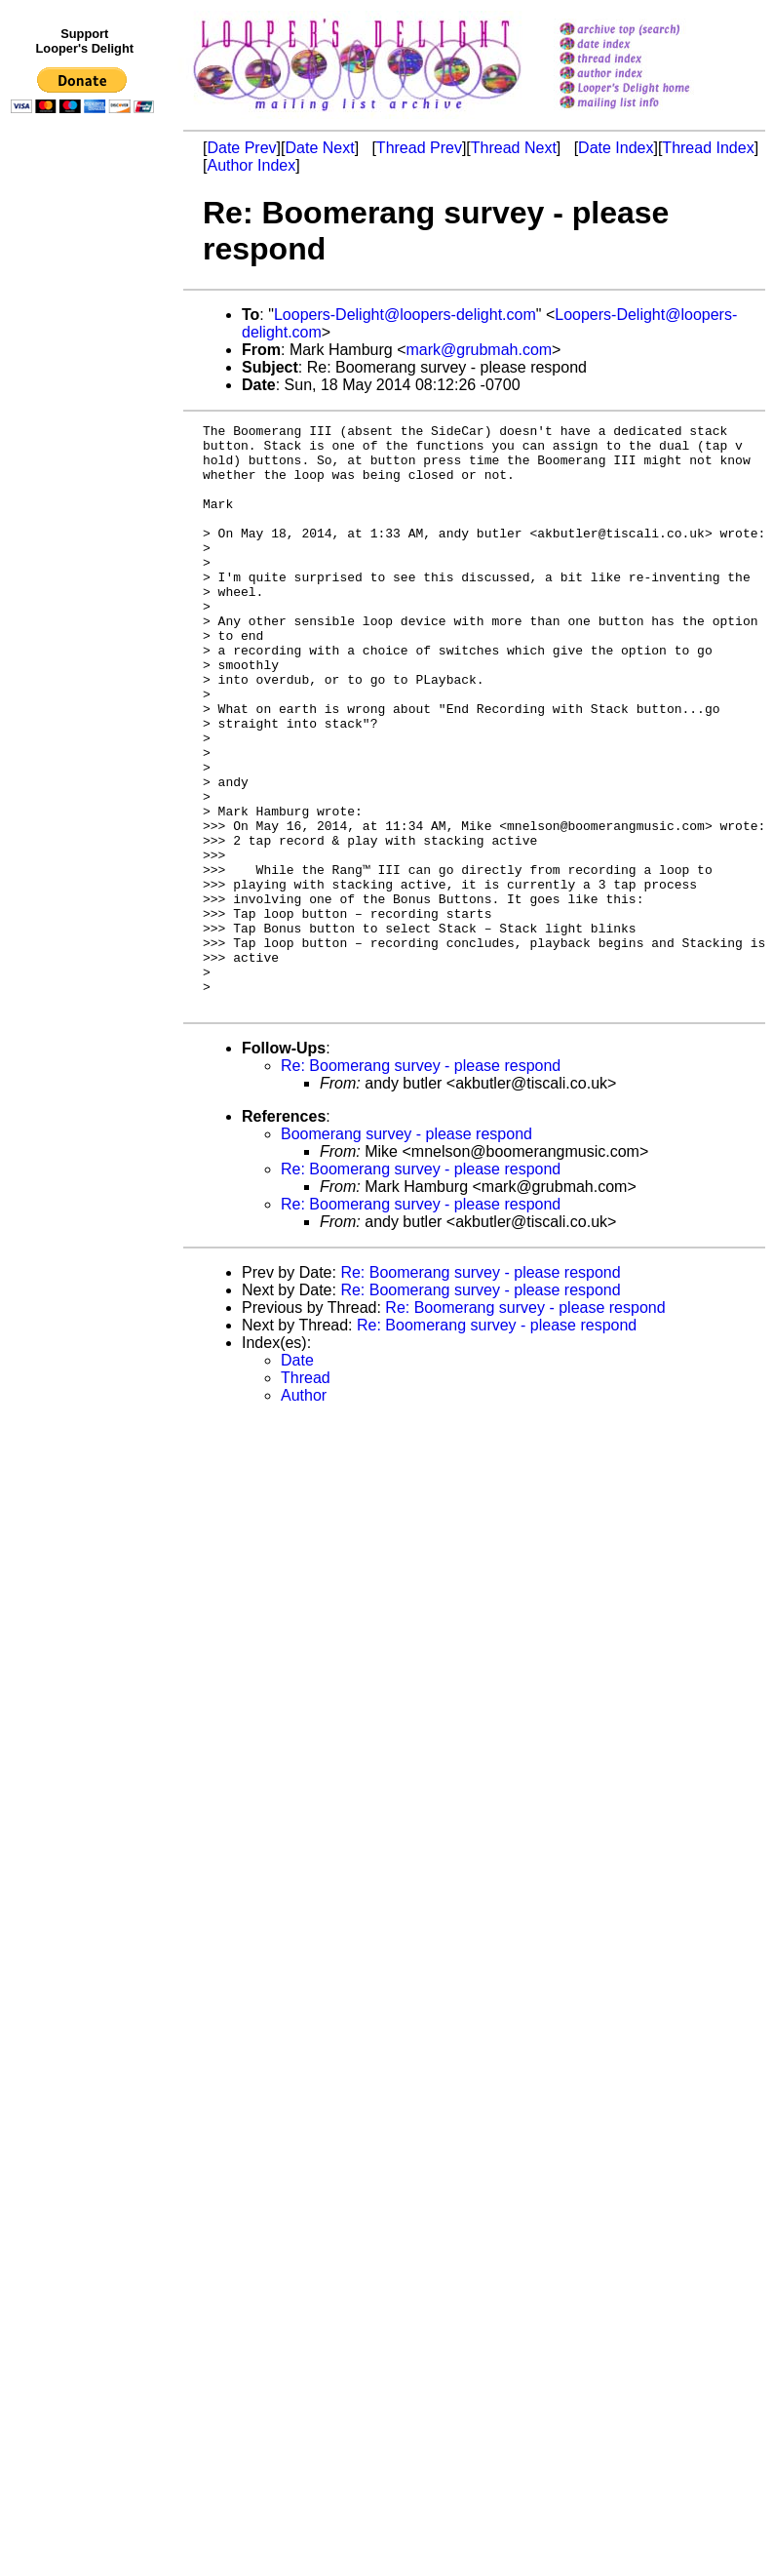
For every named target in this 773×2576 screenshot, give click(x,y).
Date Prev (241, 147)
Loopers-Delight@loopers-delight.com (405, 314)
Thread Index (708, 147)
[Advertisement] (86, 523)
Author (304, 1512)
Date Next (319, 147)
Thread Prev (419, 147)
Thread (305, 1494)
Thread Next (514, 147)
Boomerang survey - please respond (406, 1251)
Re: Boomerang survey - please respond (420, 1182)
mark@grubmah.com (479, 349)
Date (297, 1477)
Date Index (615, 147)
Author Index (251, 165)
